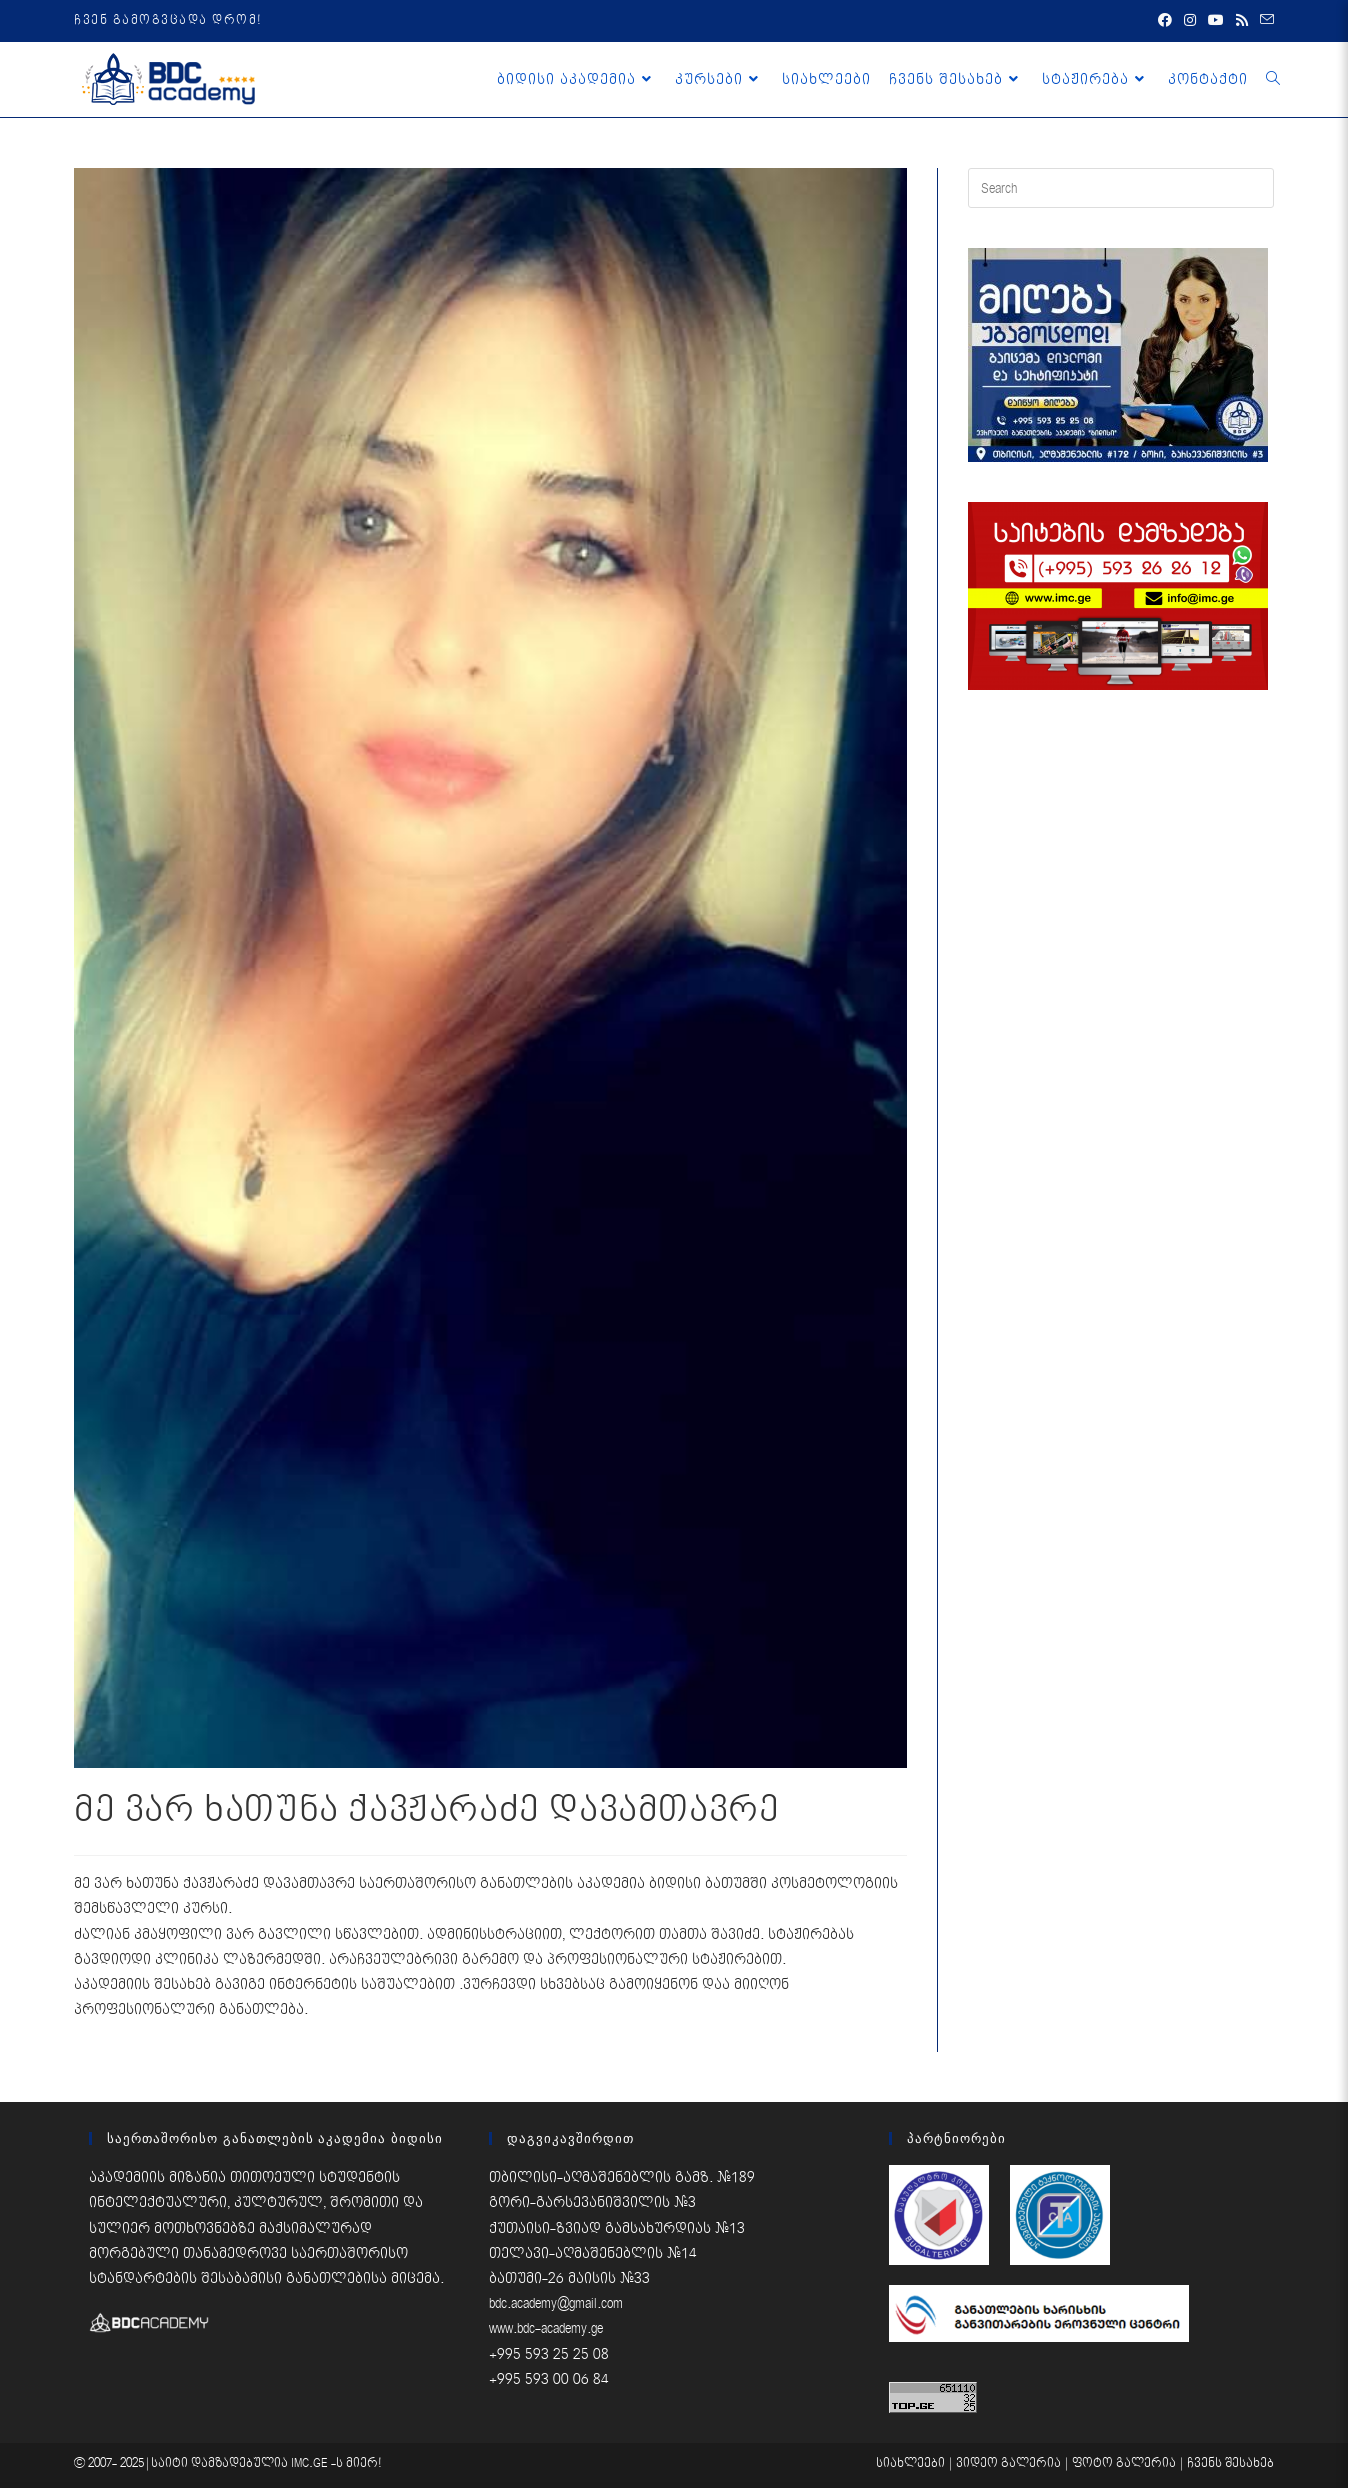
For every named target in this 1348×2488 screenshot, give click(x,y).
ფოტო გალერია (1124, 2463)
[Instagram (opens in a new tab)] (1190, 21)
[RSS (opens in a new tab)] (1242, 21)
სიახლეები (910, 2463)
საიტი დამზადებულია (221, 2463)
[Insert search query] (1121, 188)
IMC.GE (311, 2463)
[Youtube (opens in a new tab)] (1216, 21)
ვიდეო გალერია (1008, 2463)
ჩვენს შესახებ (1230, 2463)
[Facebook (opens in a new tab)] (1165, 21)
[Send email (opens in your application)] (1264, 21)
